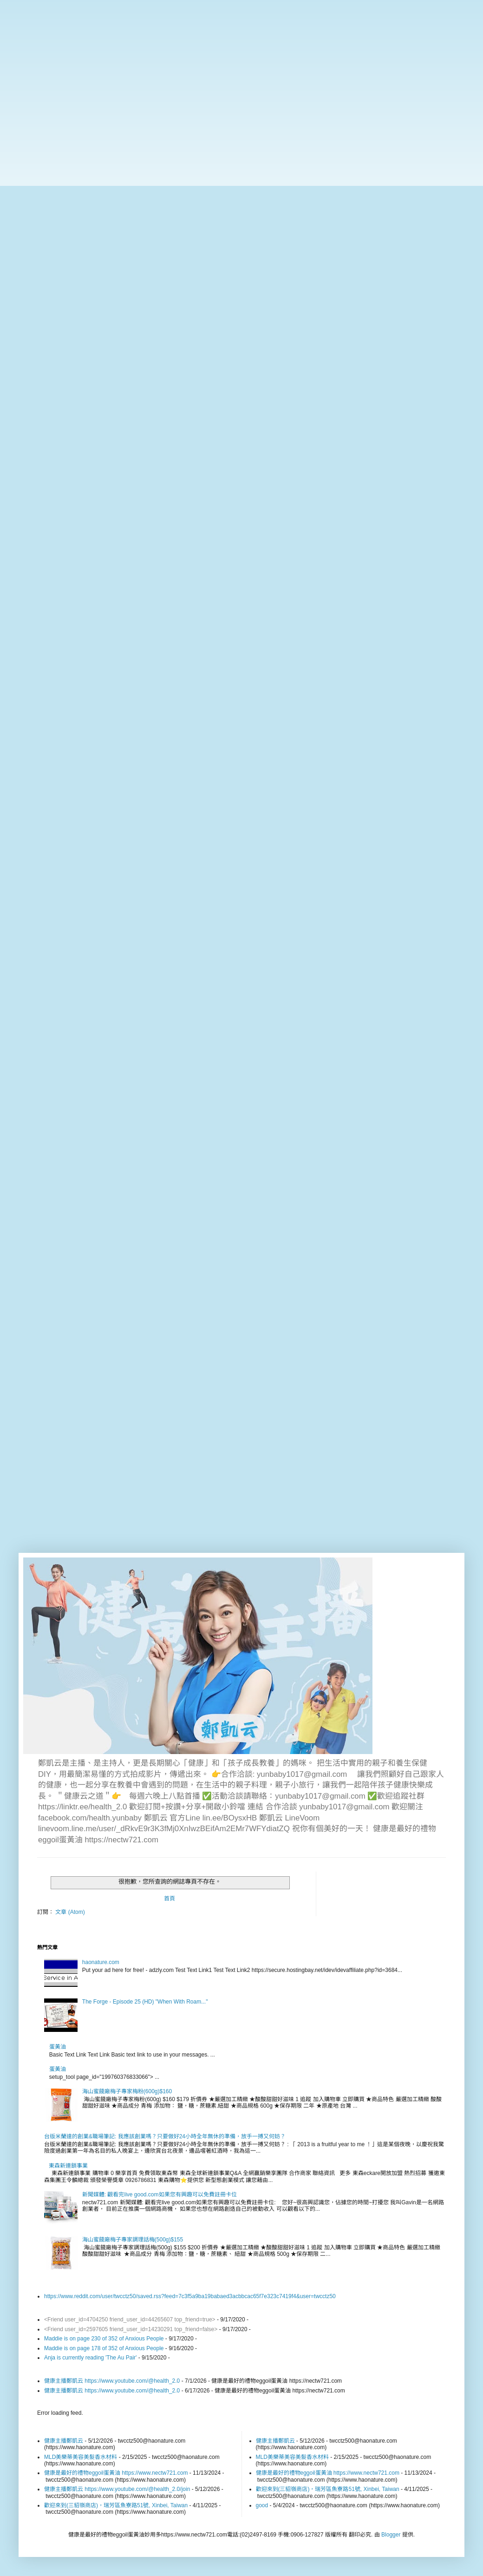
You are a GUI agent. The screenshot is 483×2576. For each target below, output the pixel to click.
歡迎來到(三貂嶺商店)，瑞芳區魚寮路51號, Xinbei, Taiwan (116, 2505)
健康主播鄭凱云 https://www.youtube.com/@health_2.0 (112, 2381)
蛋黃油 (57, 2047)
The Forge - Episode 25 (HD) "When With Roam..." (145, 2001)
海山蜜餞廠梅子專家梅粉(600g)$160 (127, 2091)
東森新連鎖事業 (68, 2165)
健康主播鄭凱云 (63, 2441)
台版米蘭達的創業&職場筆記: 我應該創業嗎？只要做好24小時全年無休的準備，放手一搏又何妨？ (165, 2136)
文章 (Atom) (70, 1912)
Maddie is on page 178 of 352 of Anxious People (104, 2348)
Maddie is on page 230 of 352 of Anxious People (104, 2338)
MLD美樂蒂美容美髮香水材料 (80, 2457)
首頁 (169, 1898)
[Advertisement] (241, 65)
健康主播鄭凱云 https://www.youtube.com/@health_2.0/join (117, 2489)
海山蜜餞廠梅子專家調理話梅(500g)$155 (132, 2239)
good (262, 2505)
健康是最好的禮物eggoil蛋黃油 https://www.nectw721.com (116, 2473)
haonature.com (100, 1962)
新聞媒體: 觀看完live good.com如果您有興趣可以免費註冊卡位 (159, 2194)
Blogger (390, 2534)
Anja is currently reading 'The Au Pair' (90, 2357)
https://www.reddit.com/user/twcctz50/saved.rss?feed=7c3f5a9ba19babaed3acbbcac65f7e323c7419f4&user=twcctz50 (190, 2296)
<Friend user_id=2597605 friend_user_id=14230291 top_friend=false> (130, 2329)
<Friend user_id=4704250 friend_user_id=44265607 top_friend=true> (129, 2319)
